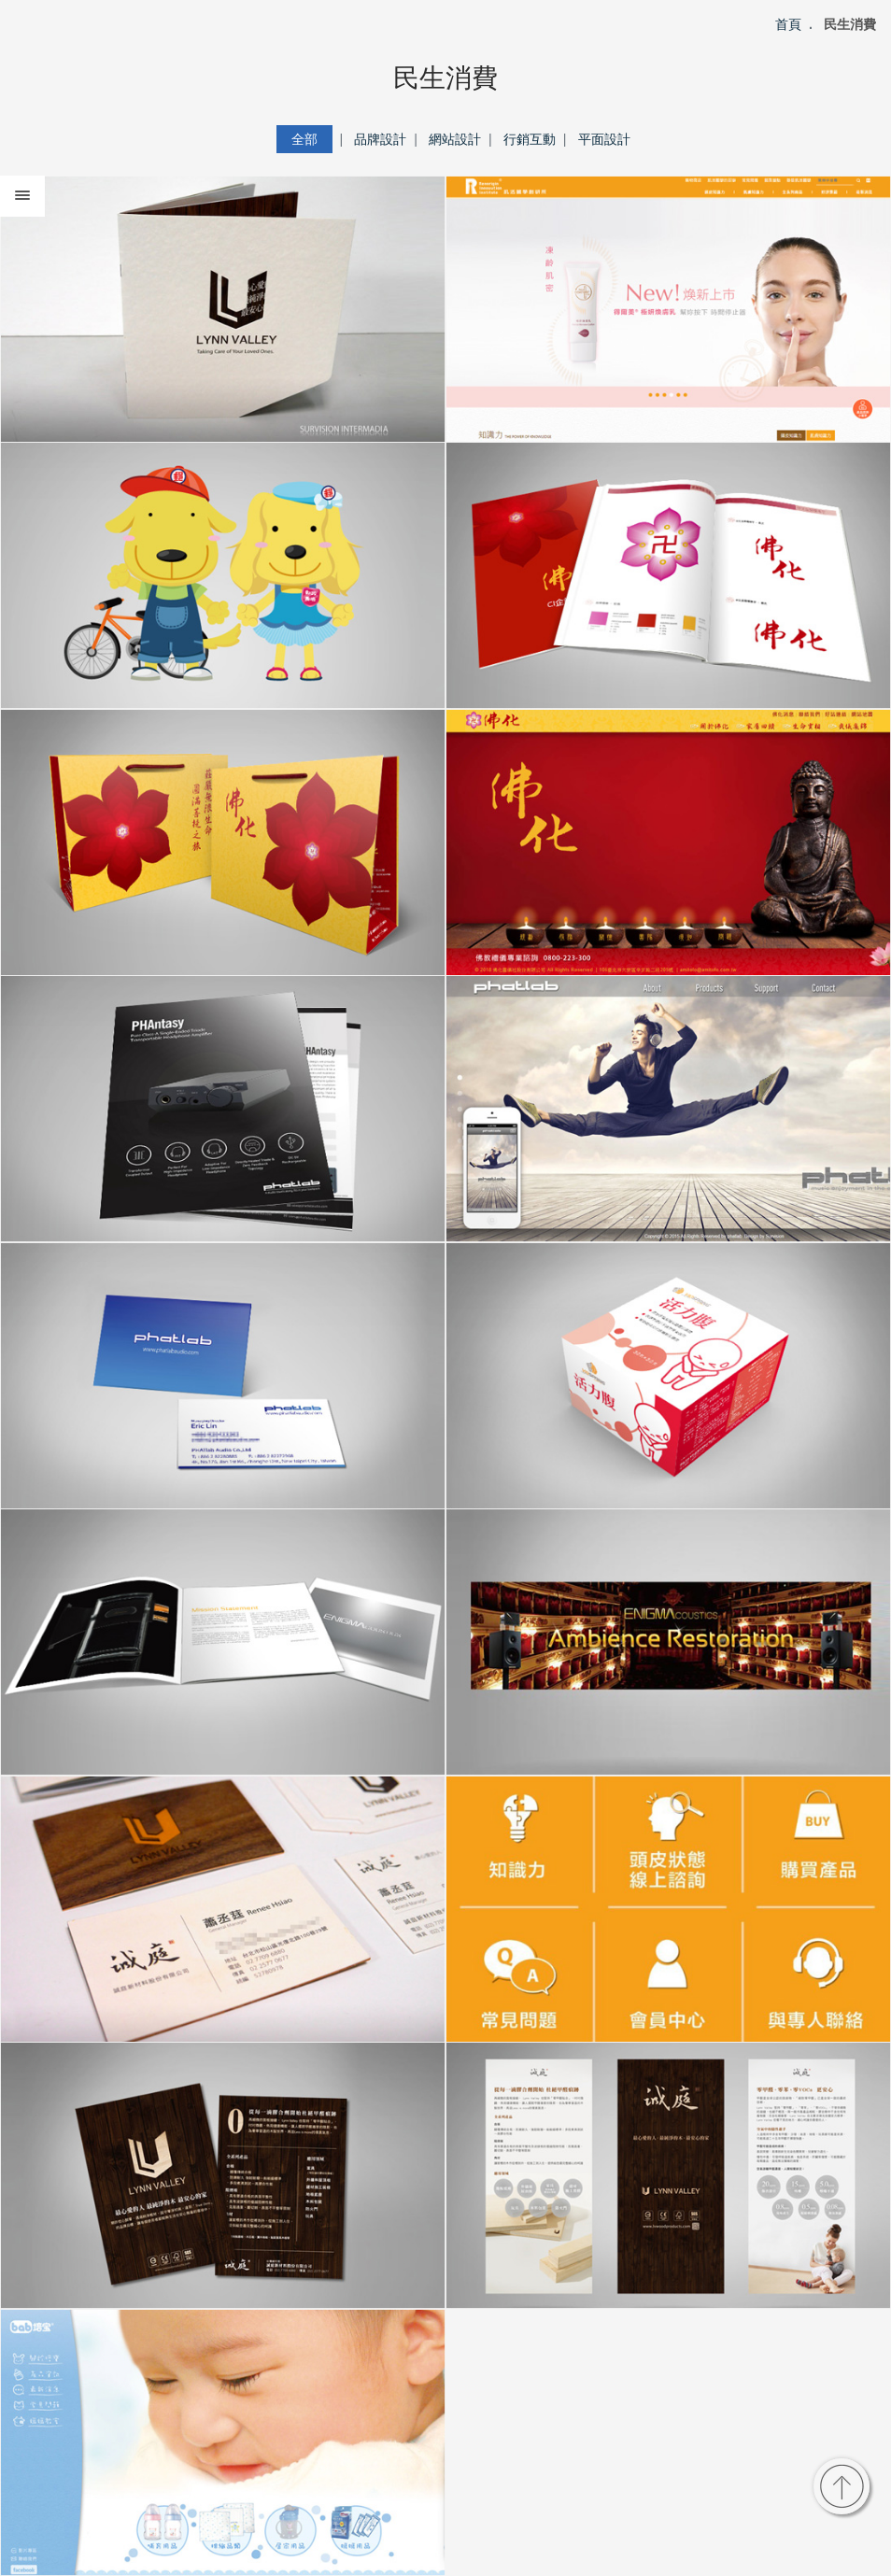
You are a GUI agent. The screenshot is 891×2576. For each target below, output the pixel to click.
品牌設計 (380, 139)
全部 (304, 139)
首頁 (788, 24)
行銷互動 (529, 139)
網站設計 (455, 139)
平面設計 (604, 139)
